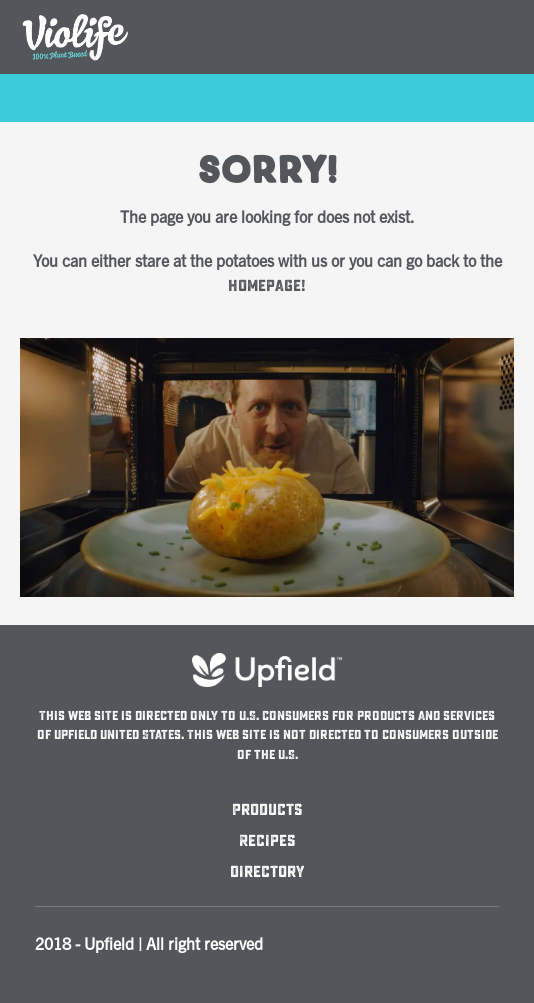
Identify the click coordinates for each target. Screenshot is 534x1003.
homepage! (267, 286)
